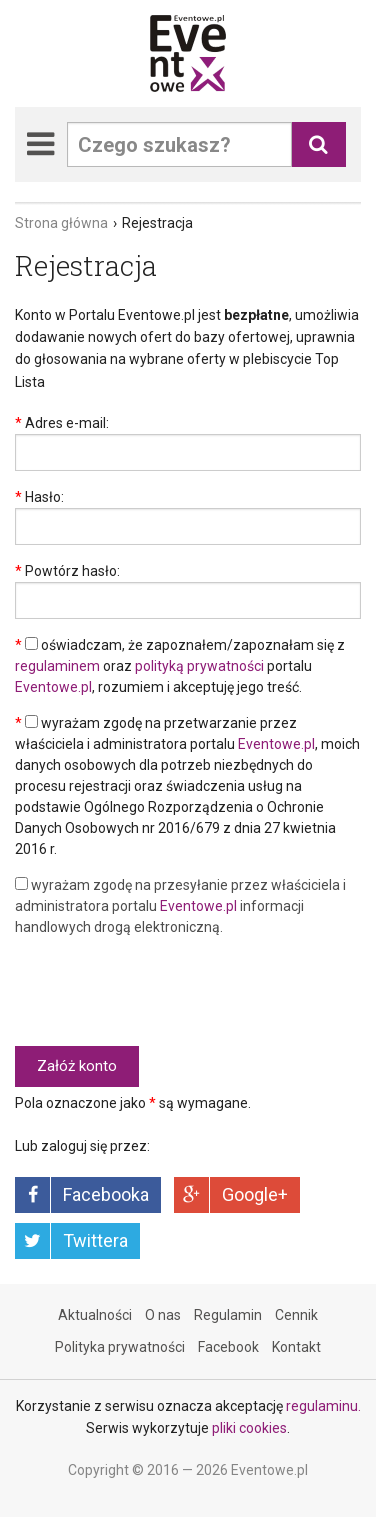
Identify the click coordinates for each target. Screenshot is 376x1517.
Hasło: (44, 497)
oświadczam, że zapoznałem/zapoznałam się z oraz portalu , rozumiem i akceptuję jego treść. (180, 666)
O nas (163, 1315)
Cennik (296, 1315)
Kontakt (296, 1347)
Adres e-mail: (67, 423)
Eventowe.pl (53, 687)
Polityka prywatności (120, 1347)
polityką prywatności (199, 666)
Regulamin (228, 1315)
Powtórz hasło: (72, 571)
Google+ (255, 1194)
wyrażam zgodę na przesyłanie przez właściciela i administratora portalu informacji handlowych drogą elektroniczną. (180, 906)
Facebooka (106, 1194)
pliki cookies (249, 1428)
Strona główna (61, 223)
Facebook (228, 1347)
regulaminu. (323, 1406)
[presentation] (167, 992)
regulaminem (57, 666)
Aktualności (95, 1315)
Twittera (95, 1240)
